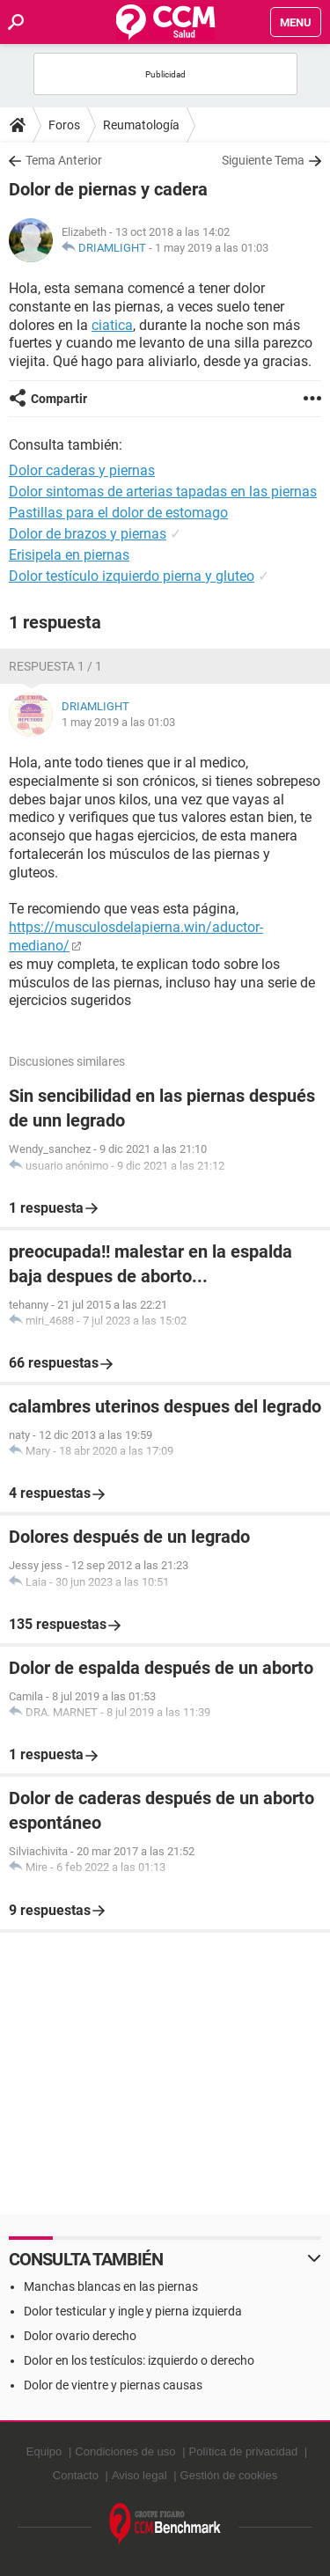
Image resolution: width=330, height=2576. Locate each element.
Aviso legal (139, 2475)
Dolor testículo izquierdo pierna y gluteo (131, 576)
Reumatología (141, 125)
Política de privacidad (243, 2451)
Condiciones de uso (125, 2451)
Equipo (44, 2451)
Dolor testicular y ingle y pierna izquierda (133, 2311)
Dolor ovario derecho (80, 2336)
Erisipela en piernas (69, 555)
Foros (64, 125)
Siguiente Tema (263, 160)
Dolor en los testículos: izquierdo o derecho (139, 2360)
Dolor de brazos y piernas (87, 533)
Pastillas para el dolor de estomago (118, 512)
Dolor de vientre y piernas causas (113, 2385)
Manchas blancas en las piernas (111, 2286)
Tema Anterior (64, 160)
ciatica (112, 325)
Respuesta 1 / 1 (55, 666)
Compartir (59, 399)
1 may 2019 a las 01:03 (211, 247)
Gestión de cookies (229, 2475)
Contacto (76, 2475)
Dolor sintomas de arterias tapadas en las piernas (163, 491)
